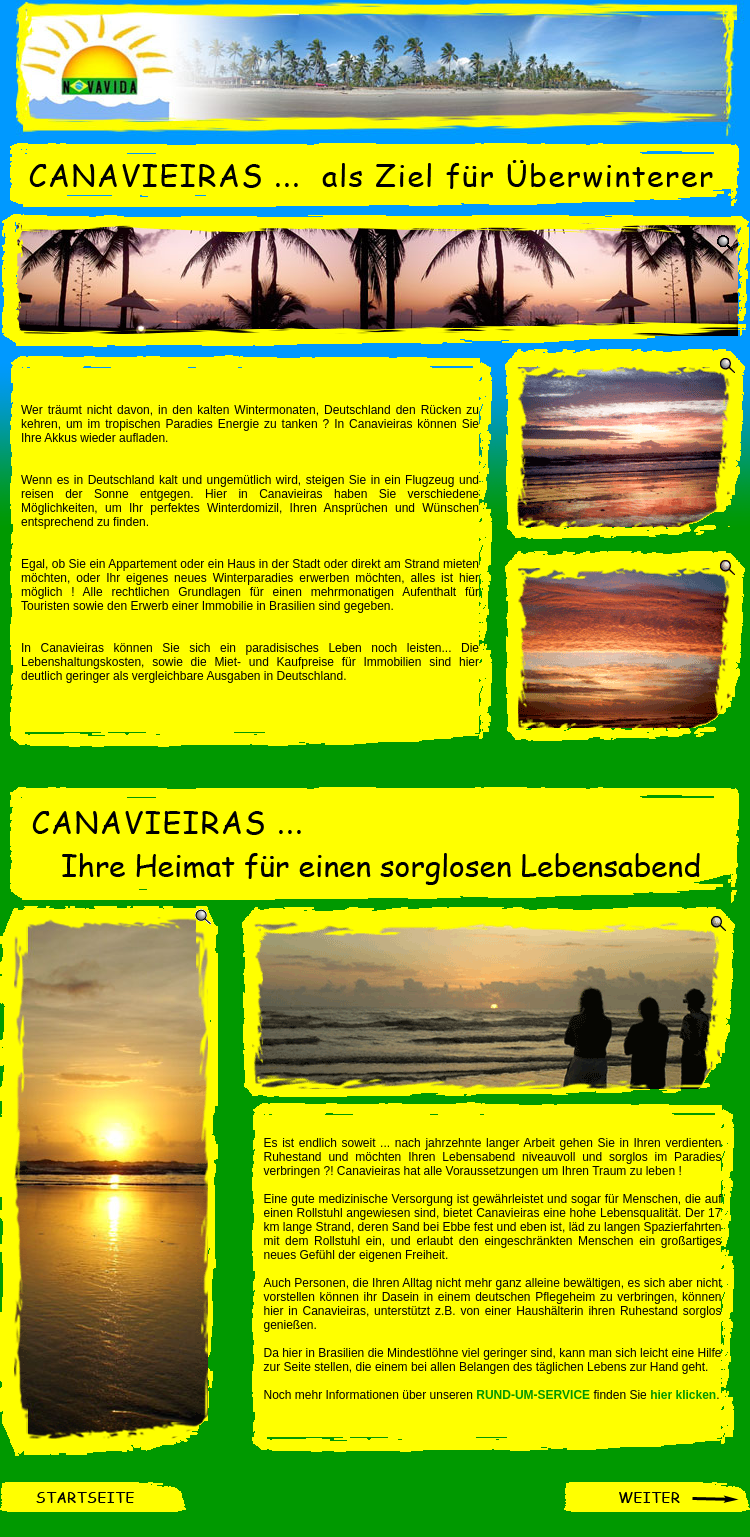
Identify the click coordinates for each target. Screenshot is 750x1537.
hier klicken (683, 1395)
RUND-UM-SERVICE (533, 1395)
